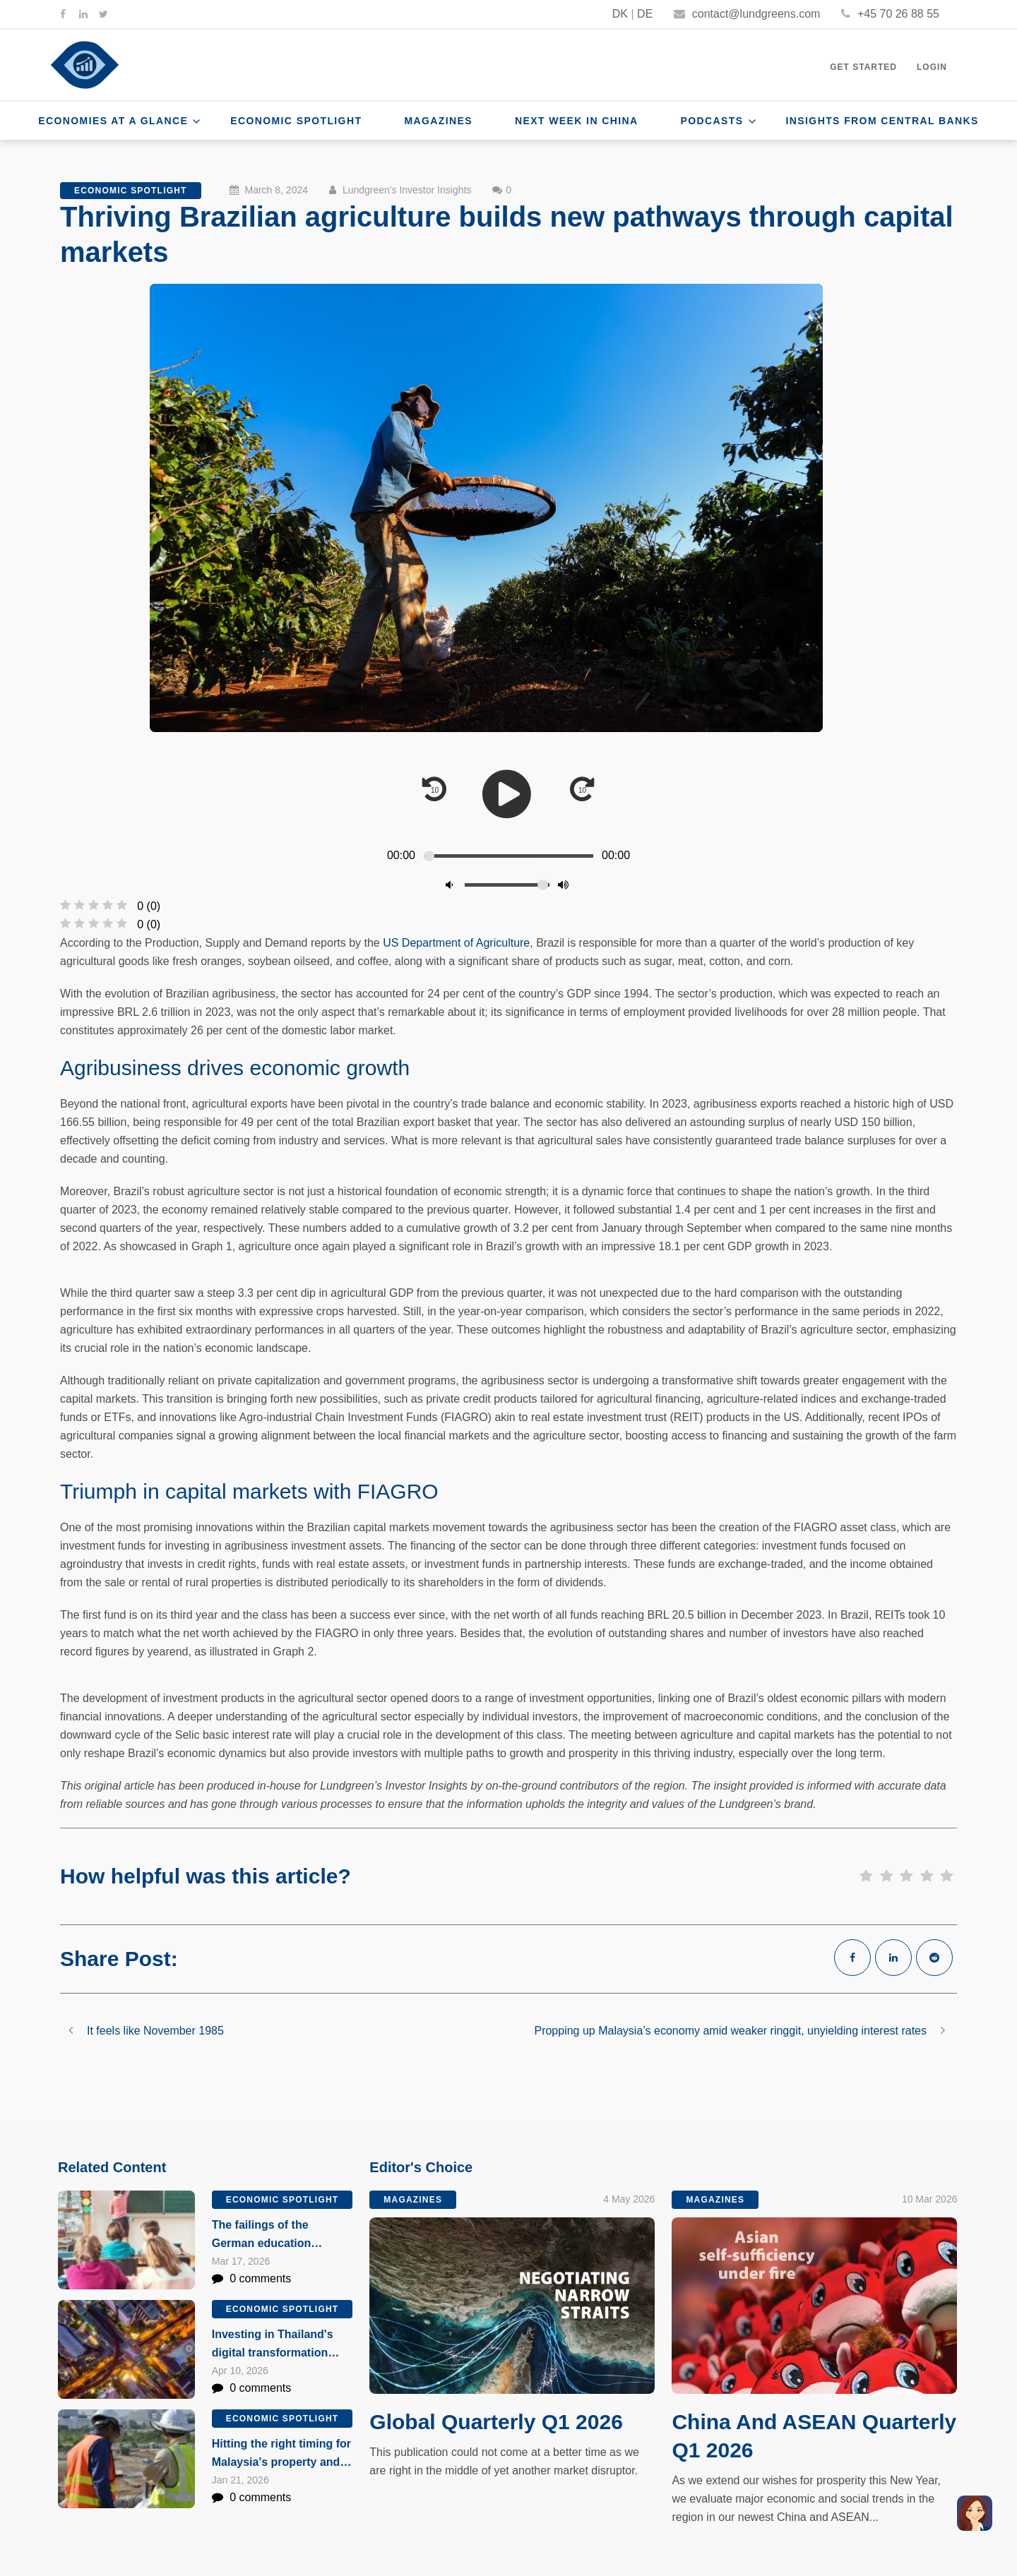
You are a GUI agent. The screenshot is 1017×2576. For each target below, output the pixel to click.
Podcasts (712, 121)
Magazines (438, 121)
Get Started (863, 67)
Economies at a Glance (113, 121)
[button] (974, 2513)
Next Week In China (576, 121)
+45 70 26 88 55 (890, 14)
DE (645, 14)
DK (620, 14)
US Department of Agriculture (456, 943)
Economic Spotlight (296, 121)
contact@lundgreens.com (747, 14)
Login (932, 67)
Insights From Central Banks (882, 121)
